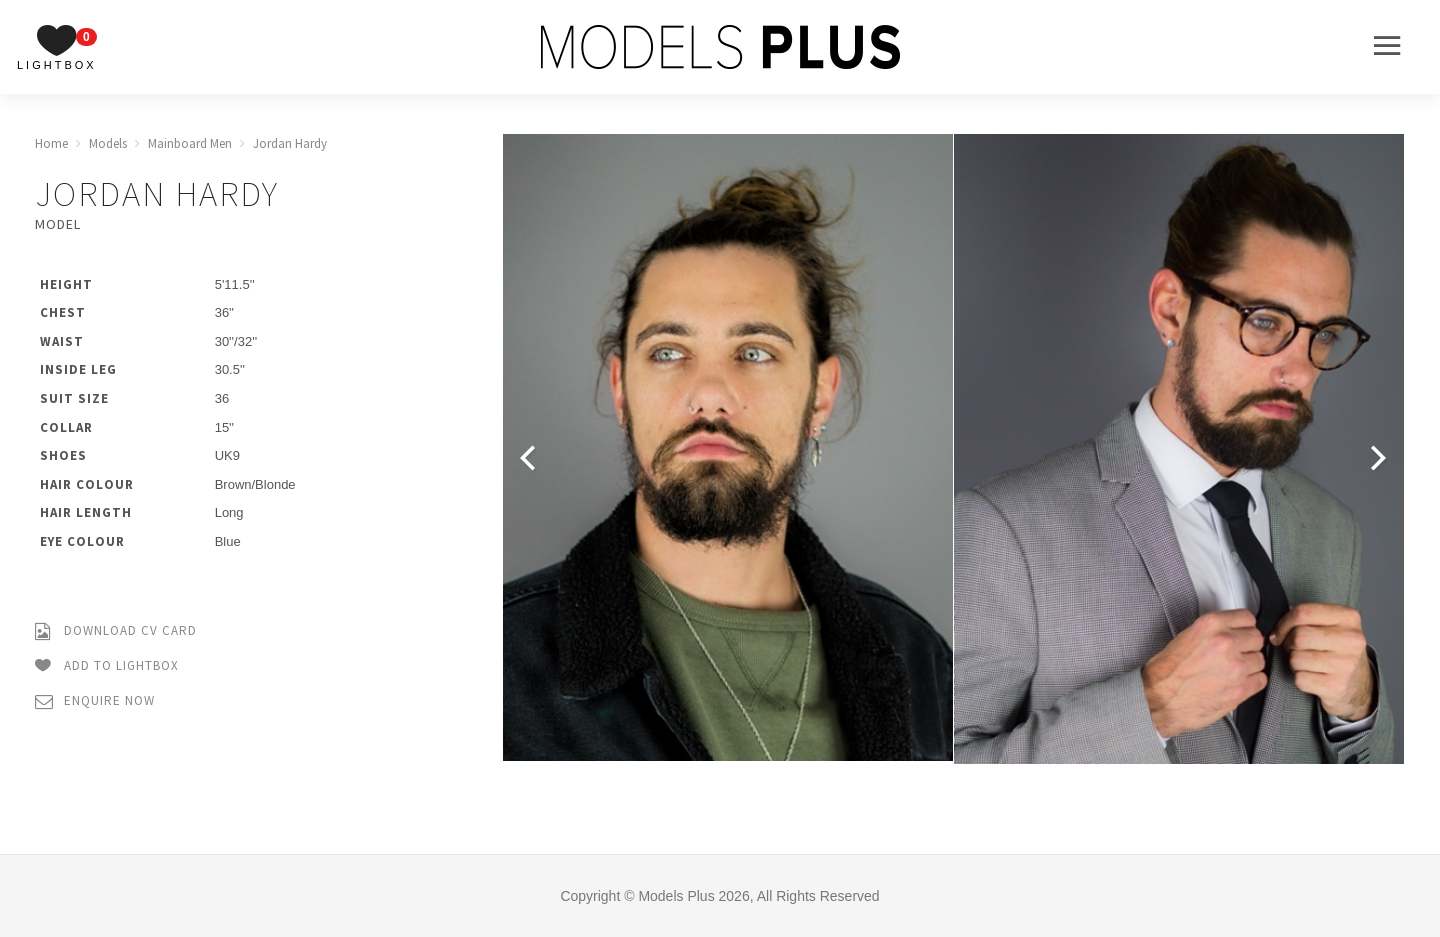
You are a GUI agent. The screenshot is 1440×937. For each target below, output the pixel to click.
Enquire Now (95, 701)
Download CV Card (116, 631)
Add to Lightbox (107, 666)
